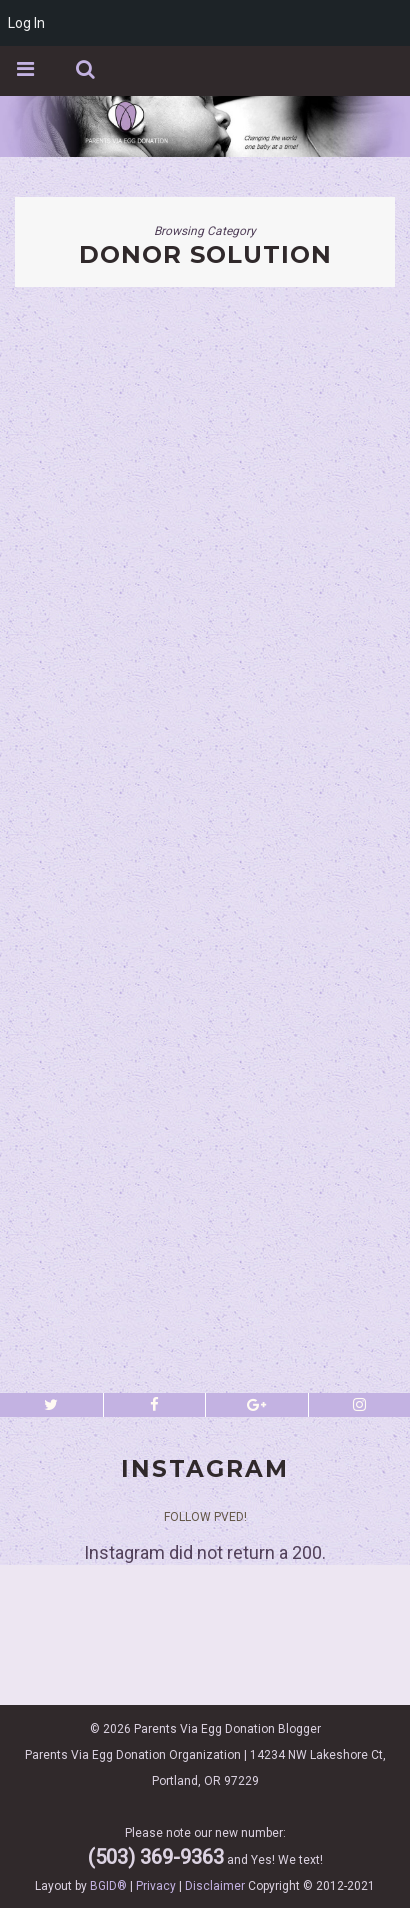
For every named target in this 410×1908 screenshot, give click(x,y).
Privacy (156, 1886)
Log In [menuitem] (26, 23)
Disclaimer (215, 1886)
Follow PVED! (205, 1517)
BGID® (108, 1886)
